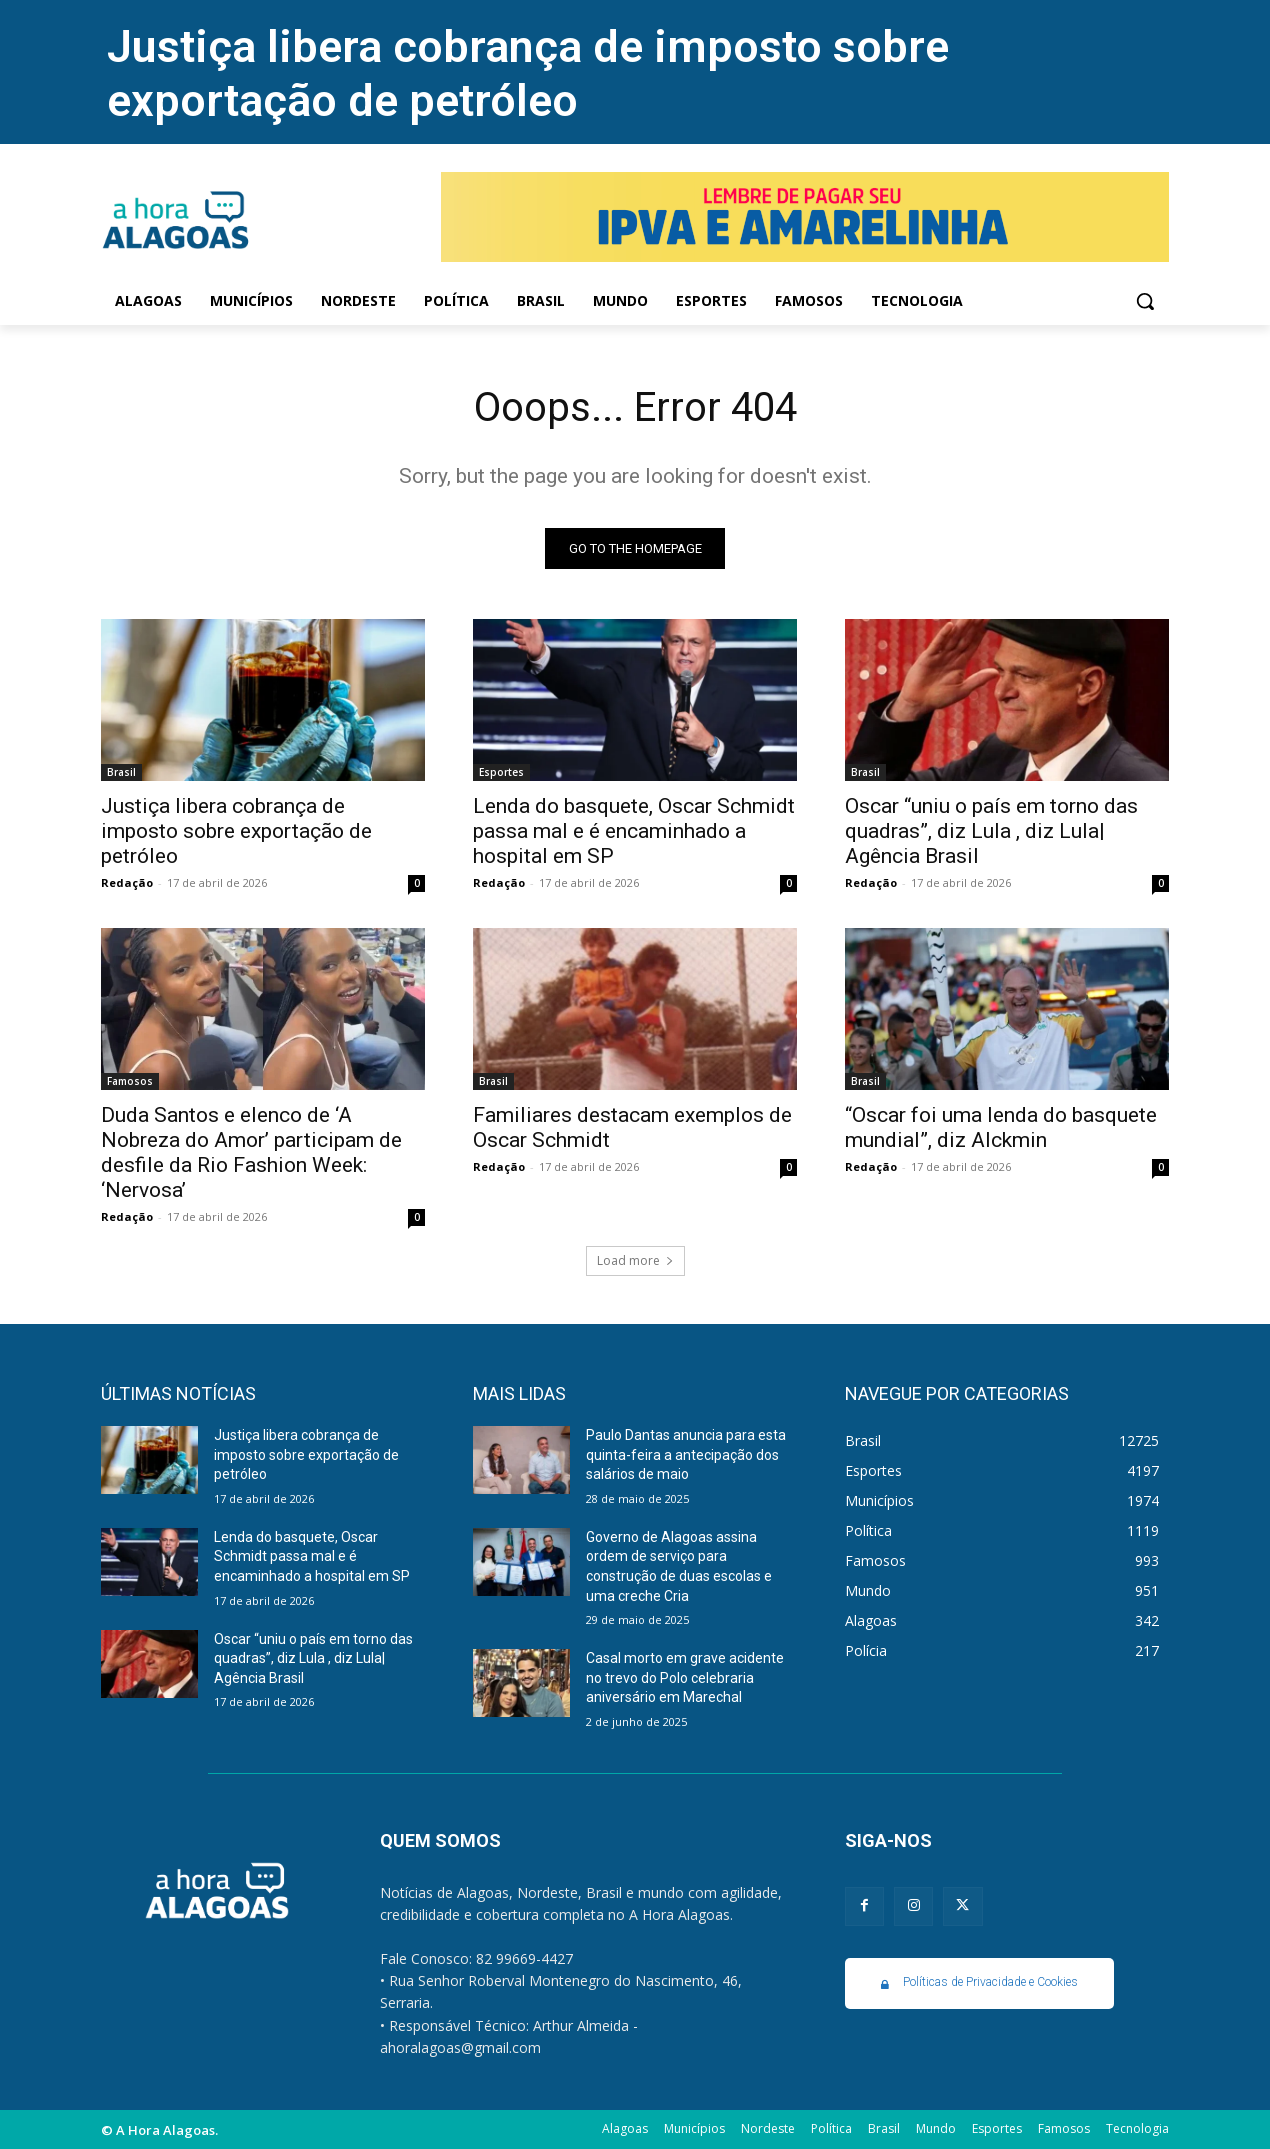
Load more (635, 1260)
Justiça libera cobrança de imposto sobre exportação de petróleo (528, 73)
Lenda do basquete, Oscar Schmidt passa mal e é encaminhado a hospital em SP (634, 831)
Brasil (121, 772)
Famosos (130, 1081)
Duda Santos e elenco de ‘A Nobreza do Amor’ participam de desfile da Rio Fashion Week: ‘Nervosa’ (251, 1152)
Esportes (501, 772)
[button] (1145, 301)
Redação (127, 882)
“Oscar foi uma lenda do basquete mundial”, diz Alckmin (1001, 1127)
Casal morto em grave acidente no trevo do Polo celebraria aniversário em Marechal (685, 1677)
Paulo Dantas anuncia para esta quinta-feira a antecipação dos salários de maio (686, 1454)
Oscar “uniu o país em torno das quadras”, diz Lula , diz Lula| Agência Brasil (991, 831)
